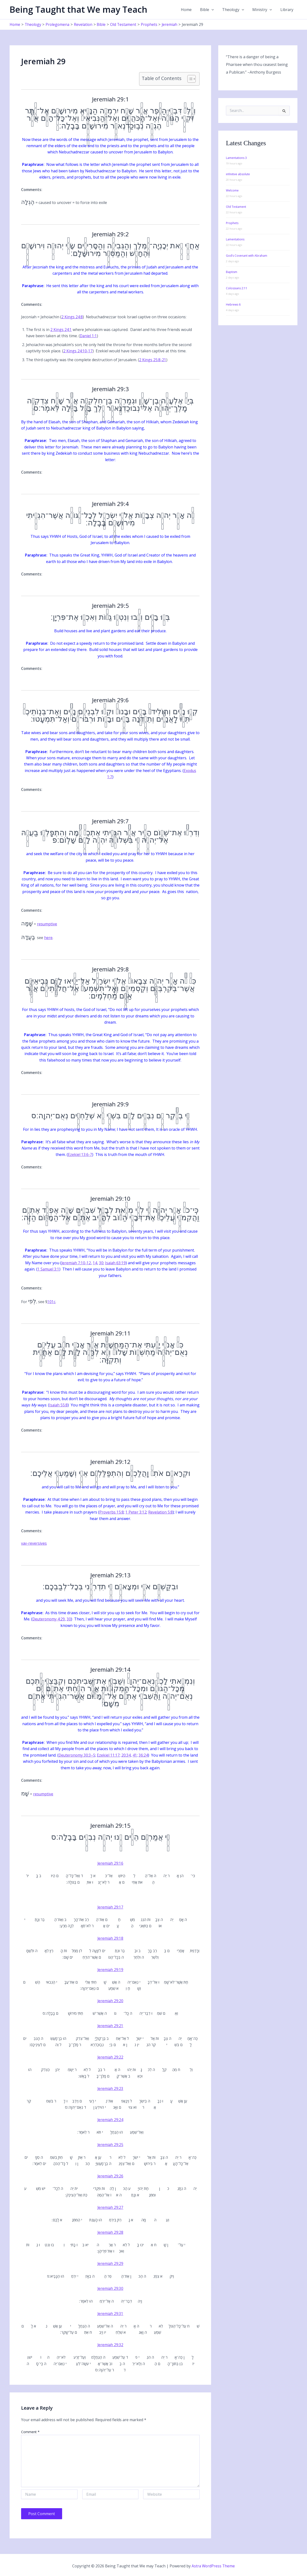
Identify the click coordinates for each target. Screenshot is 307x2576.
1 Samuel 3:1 (48, 1268)
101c (51, 1301)
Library (287, 9)
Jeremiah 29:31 (110, 2311)
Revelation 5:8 (160, 1511)
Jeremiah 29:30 (110, 2286)
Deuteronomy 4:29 (48, 1618)
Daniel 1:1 (88, 335)
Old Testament (236, 206)
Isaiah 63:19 (115, 1262)
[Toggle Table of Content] (189, 79)
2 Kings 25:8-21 (152, 359)
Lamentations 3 (236, 158)
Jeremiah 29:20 (110, 1999)
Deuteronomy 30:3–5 (77, 1754)
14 (95, 1262)
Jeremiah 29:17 (110, 1906)
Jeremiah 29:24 (110, 2118)
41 (135, 1754)
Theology (235, 9)
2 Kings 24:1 (61, 329)
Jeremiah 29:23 (110, 2087)
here (48, 937)
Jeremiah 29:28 (110, 2230)
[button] (213, 9)
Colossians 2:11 (236, 288)
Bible (209, 9)
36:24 (143, 1754)
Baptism (231, 272)
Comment (30, 2430)
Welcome (232, 190)
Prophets (232, 223)
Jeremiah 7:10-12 (76, 1262)
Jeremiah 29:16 (110, 1862)
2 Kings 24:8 (72, 316)
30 (101, 1262)
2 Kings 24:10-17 (78, 350)
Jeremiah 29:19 (110, 1968)
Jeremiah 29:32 (110, 2342)
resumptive (47, 923)
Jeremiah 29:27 (110, 2205)
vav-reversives (34, 1542)
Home (189, 9)
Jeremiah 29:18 (110, 1937)
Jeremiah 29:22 (110, 2055)
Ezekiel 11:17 (108, 1754)
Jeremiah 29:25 (110, 2143)
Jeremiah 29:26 (110, 2174)
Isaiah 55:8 (65, 1404)
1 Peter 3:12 (136, 1511)
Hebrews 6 (233, 304)
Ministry (263, 9)
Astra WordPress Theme (213, 2564)
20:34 (126, 1754)
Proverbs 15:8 (111, 1511)
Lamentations (235, 239)
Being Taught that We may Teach (78, 9)
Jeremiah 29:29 (110, 2261)
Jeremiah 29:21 (110, 2024)
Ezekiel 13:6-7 (80, 1153)
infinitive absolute (238, 174)
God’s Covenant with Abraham (246, 255)
